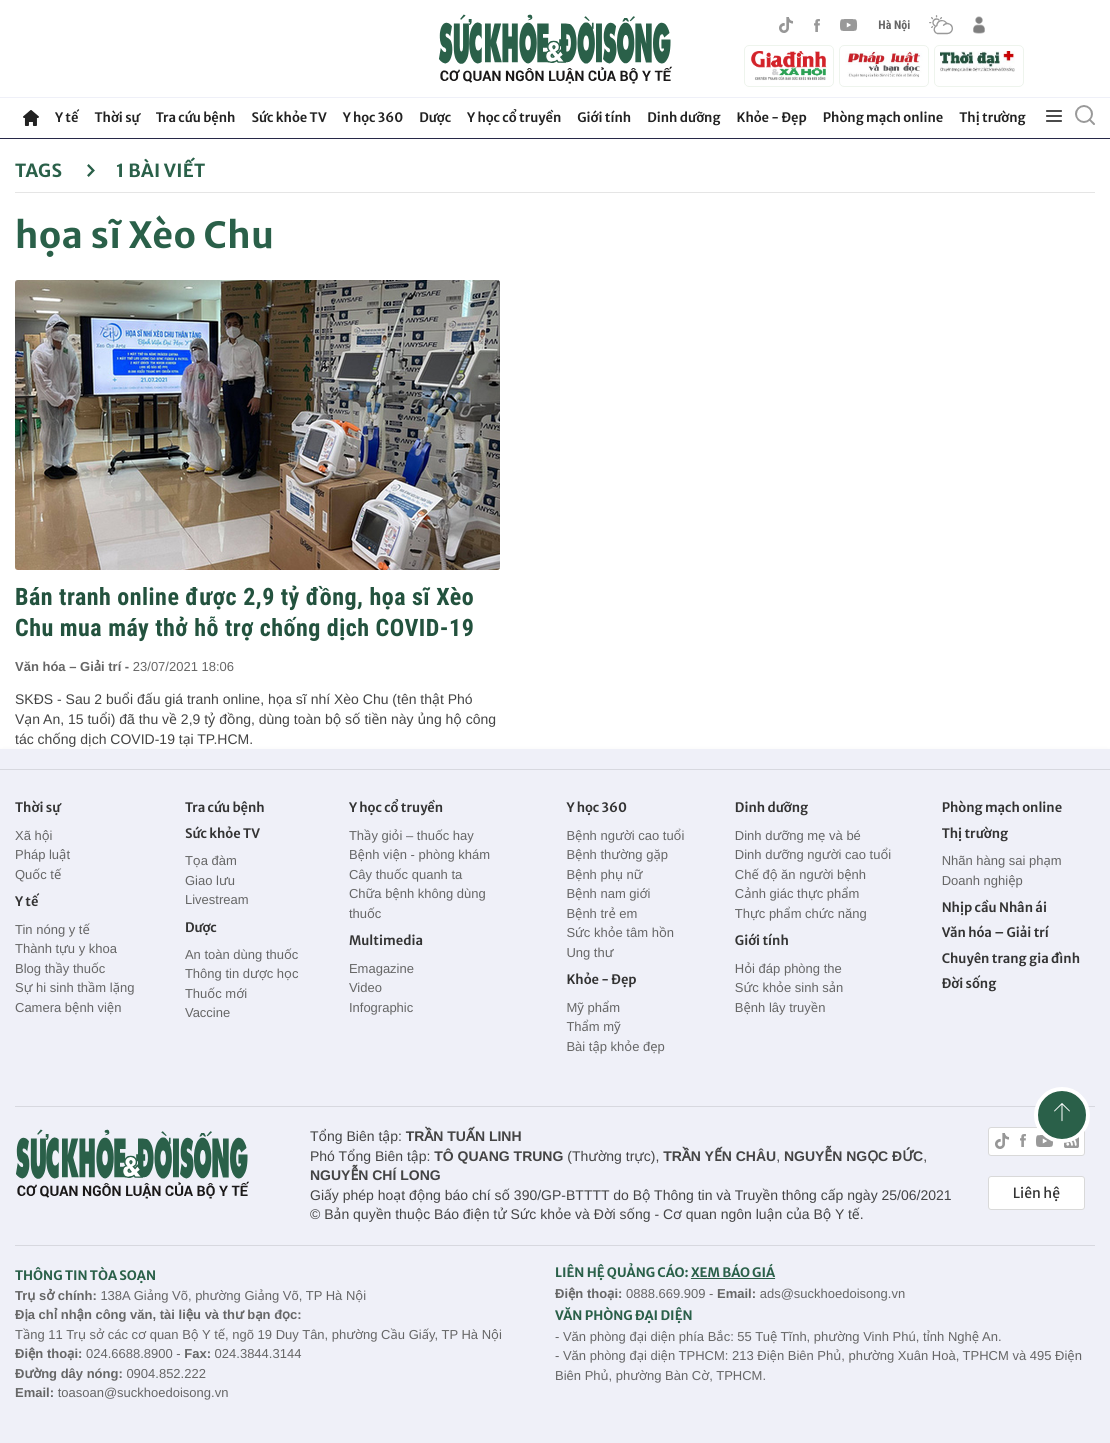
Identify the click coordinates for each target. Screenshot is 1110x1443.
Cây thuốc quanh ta (405, 874)
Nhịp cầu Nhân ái (994, 907)
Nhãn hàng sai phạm (1002, 860)
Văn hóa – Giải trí (995, 932)
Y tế (66, 117)
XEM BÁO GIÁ (733, 1272)
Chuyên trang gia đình (1011, 958)
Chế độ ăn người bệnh (800, 874)
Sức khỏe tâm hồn (620, 932)
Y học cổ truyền (514, 117)
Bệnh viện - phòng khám (419, 854)
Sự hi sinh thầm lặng (74, 987)
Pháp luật (42, 854)
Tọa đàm (211, 860)
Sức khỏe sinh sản (789, 987)
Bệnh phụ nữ (604, 874)
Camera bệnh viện (68, 1007)
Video (365, 987)
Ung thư (589, 952)
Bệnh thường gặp (617, 854)
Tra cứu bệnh (196, 117)
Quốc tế (38, 874)
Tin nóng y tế (52, 929)
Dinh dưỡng (683, 117)
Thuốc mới (216, 993)
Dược (435, 117)
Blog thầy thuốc (60, 968)
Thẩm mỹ (593, 1026)
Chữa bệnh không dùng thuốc (417, 903)
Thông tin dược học (242, 973)
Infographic (381, 1007)
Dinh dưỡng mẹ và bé (798, 835)
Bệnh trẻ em (601, 913)
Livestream (217, 899)
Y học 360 (373, 117)
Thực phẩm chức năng (801, 913)
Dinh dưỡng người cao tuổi (813, 854)
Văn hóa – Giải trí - (74, 666)
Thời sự (116, 117)
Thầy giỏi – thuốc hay (411, 835)
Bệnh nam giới (608, 893)
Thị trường (992, 117)
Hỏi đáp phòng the (788, 968)
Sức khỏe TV (288, 117)
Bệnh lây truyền (780, 1007)
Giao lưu (210, 880)
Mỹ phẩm (593, 1007)
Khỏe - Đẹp (772, 117)
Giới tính (604, 117)
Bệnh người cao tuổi (625, 835)
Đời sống (969, 983)
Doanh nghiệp (982, 880)
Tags (55, 170)
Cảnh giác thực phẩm (797, 893)
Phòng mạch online (883, 117)
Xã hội (34, 835)
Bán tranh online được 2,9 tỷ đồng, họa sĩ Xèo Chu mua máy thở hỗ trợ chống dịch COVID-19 (244, 612)
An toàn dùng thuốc (241, 954)
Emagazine (381, 968)
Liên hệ (1036, 1193)
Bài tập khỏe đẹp (615, 1046)
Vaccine (207, 1012)
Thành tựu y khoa (66, 948)
